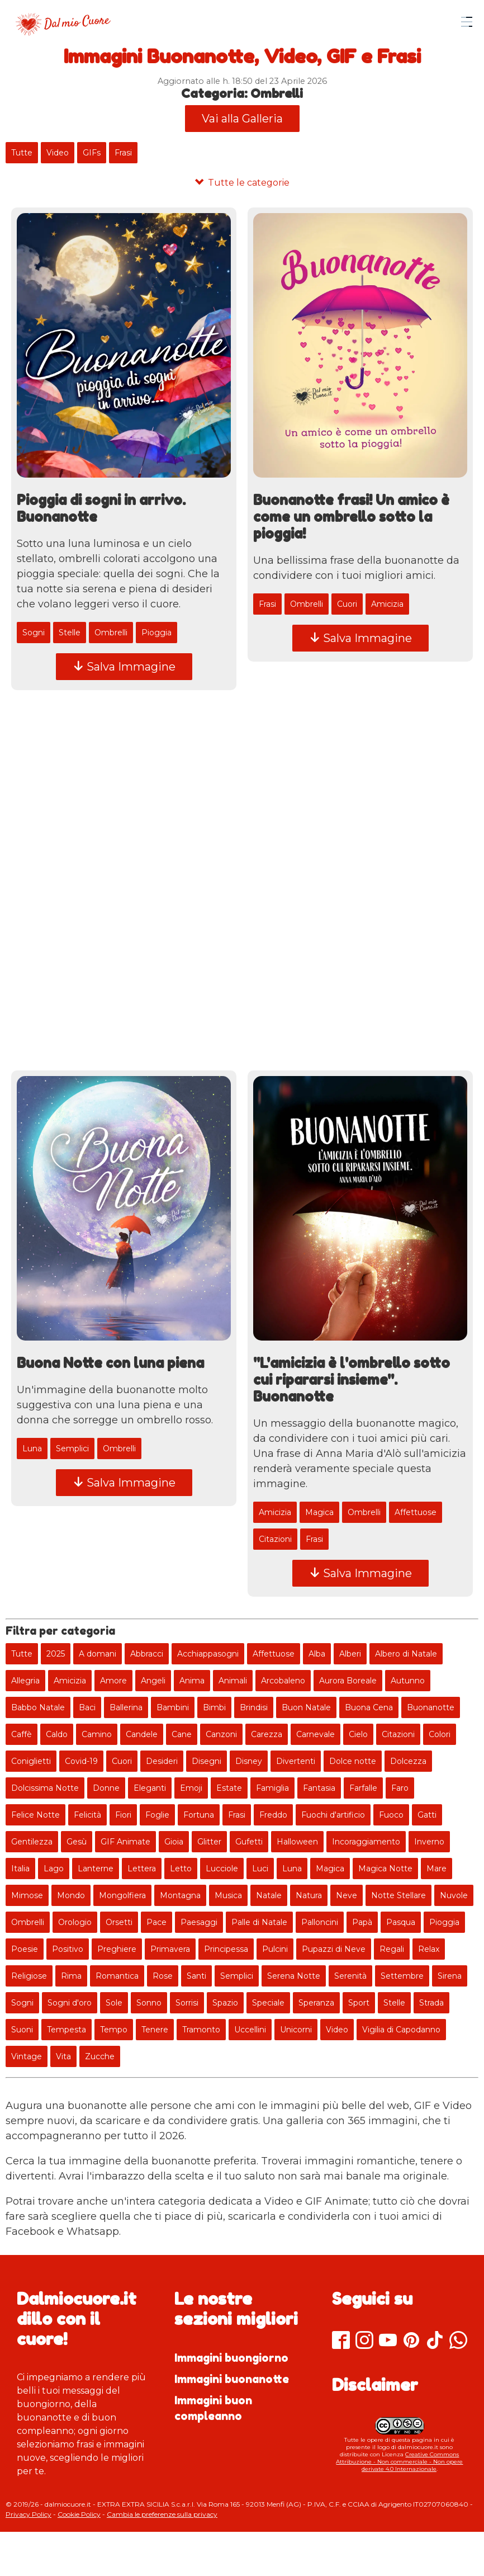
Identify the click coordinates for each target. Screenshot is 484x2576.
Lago (54, 1868)
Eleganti (150, 1788)
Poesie (24, 1949)
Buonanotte (430, 1707)
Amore (113, 1681)
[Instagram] (364, 2341)
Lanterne (95, 1868)
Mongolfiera (122, 1895)
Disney (248, 1761)
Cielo (358, 1734)
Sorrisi (186, 2003)
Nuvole (454, 1895)
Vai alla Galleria (242, 118)
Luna (32, 1449)
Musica (228, 1895)
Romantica (117, 1976)
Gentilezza (32, 1842)
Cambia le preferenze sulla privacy (162, 2514)
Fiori (123, 1815)
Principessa (226, 1949)
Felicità (87, 1815)
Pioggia (156, 633)
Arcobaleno (283, 1681)
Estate (229, 1788)
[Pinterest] (411, 2341)
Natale (269, 1895)
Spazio (225, 2003)
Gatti (426, 1815)
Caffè (21, 1734)
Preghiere (116, 1949)
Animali (233, 1681)
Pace (156, 1922)
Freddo (273, 1815)
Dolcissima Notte (45, 1788)
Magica (319, 1513)
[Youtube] (388, 2341)
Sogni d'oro (70, 2003)
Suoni (22, 2030)
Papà (362, 1922)
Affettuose (415, 1513)
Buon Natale (306, 1707)
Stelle (69, 633)
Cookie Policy (79, 2514)
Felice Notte (35, 1815)
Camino (97, 1734)
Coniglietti (31, 1761)
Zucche (100, 2056)
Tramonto (201, 2030)
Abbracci (146, 1654)
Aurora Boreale (348, 1681)
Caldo (57, 1734)
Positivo (67, 1949)
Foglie (157, 1815)
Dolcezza (408, 1761)
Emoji (191, 1788)
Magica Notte (385, 1868)
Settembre (402, 1976)
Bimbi (214, 1707)
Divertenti (295, 1761)
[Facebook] (341, 2341)
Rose (163, 1976)
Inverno (429, 1842)
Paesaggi (199, 1922)
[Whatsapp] (458, 2341)
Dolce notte (352, 1761)
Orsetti (119, 1922)
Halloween (297, 1842)
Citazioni (275, 1540)
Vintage (26, 2056)
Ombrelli (110, 633)
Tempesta (66, 2030)
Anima (192, 1681)
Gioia (173, 1842)
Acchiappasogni (208, 1654)
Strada (431, 2003)
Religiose (29, 1976)
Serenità (350, 1976)
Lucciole (222, 1868)
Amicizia (387, 604)
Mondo (71, 1895)
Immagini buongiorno (231, 2358)
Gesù (77, 1842)
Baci (87, 1707)
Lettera (141, 1868)
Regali (391, 1949)
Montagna (180, 1895)
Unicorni (296, 2030)
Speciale (268, 2003)
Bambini (172, 1707)
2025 (55, 1654)
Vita (63, 2056)
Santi (196, 1976)
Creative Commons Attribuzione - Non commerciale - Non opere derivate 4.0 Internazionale (399, 2462)
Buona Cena (369, 1707)
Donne (106, 1788)
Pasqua (400, 1922)
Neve (346, 1895)
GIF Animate (125, 1842)
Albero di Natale (406, 1654)
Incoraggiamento (366, 1842)
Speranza (316, 2003)
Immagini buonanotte (231, 2379)
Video (57, 153)
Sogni (33, 633)
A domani (97, 1654)
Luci (260, 1868)
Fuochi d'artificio (333, 1815)
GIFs (92, 153)
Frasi (123, 153)
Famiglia (272, 1788)
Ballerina (126, 1707)
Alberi (350, 1654)
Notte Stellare (398, 1895)
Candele (142, 1734)
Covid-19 (81, 1761)
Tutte (21, 153)
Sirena (450, 1976)
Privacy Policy (28, 2514)
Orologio (75, 1922)
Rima (71, 1976)
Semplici (72, 1449)
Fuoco (391, 1815)
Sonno (149, 2003)
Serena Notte (293, 1976)
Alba (317, 1654)
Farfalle (363, 1788)
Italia (20, 1868)
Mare (436, 1868)
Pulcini (275, 1949)
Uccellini (250, 2030)
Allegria (25, 1681)
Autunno (408, 1681)
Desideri (162, 1761)
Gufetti (249, 1842)
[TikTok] (435, 2341)
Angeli (153, 1681)
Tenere (154, 2030)
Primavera (170, 1949)
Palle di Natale (259, 1922)
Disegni (206, 1761)
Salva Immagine (124, 666)
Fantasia (319, 1788)
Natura (309, 1895)
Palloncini (319, 1922)
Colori (439, 1734)
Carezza (266, 1734)
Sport (358, 2003)
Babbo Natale (38, 1707)
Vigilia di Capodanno (401, 2030)
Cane (182, 1734)
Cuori (347, 604)
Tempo (113, 2030)
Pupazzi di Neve (334, 1949)
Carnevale (315, 1734)
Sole (114, 2003)
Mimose (27, 1895)
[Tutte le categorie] (241, 182)
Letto (181, 1868)
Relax (428, 1949)
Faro (400, 1788)
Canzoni (221, 1734)
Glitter (209, 1842)
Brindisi (254, 1707)
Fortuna (198, 1815)
